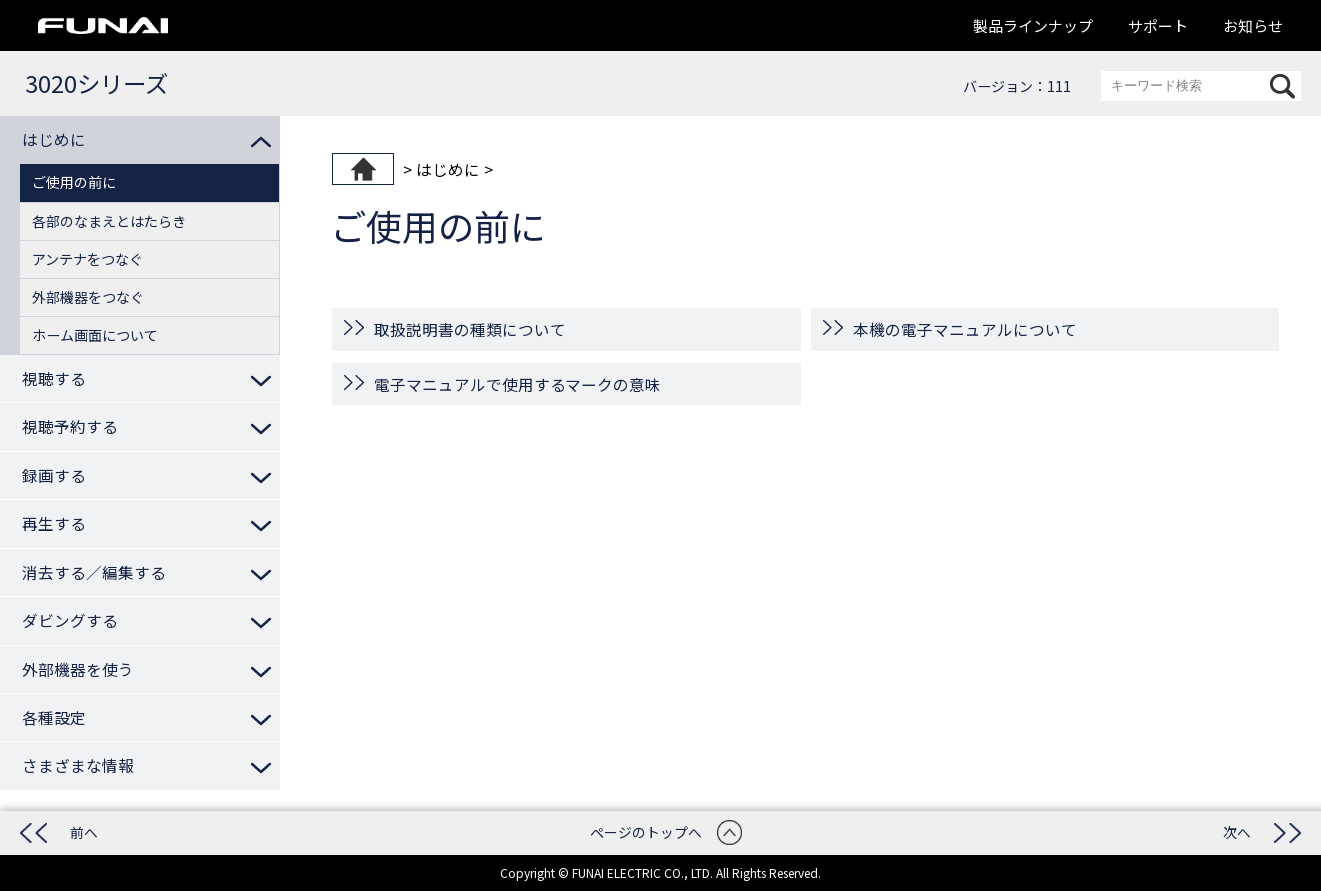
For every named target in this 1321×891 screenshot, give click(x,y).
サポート (1158, 25)
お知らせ (1253, 25)
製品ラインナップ (1033, 25)
